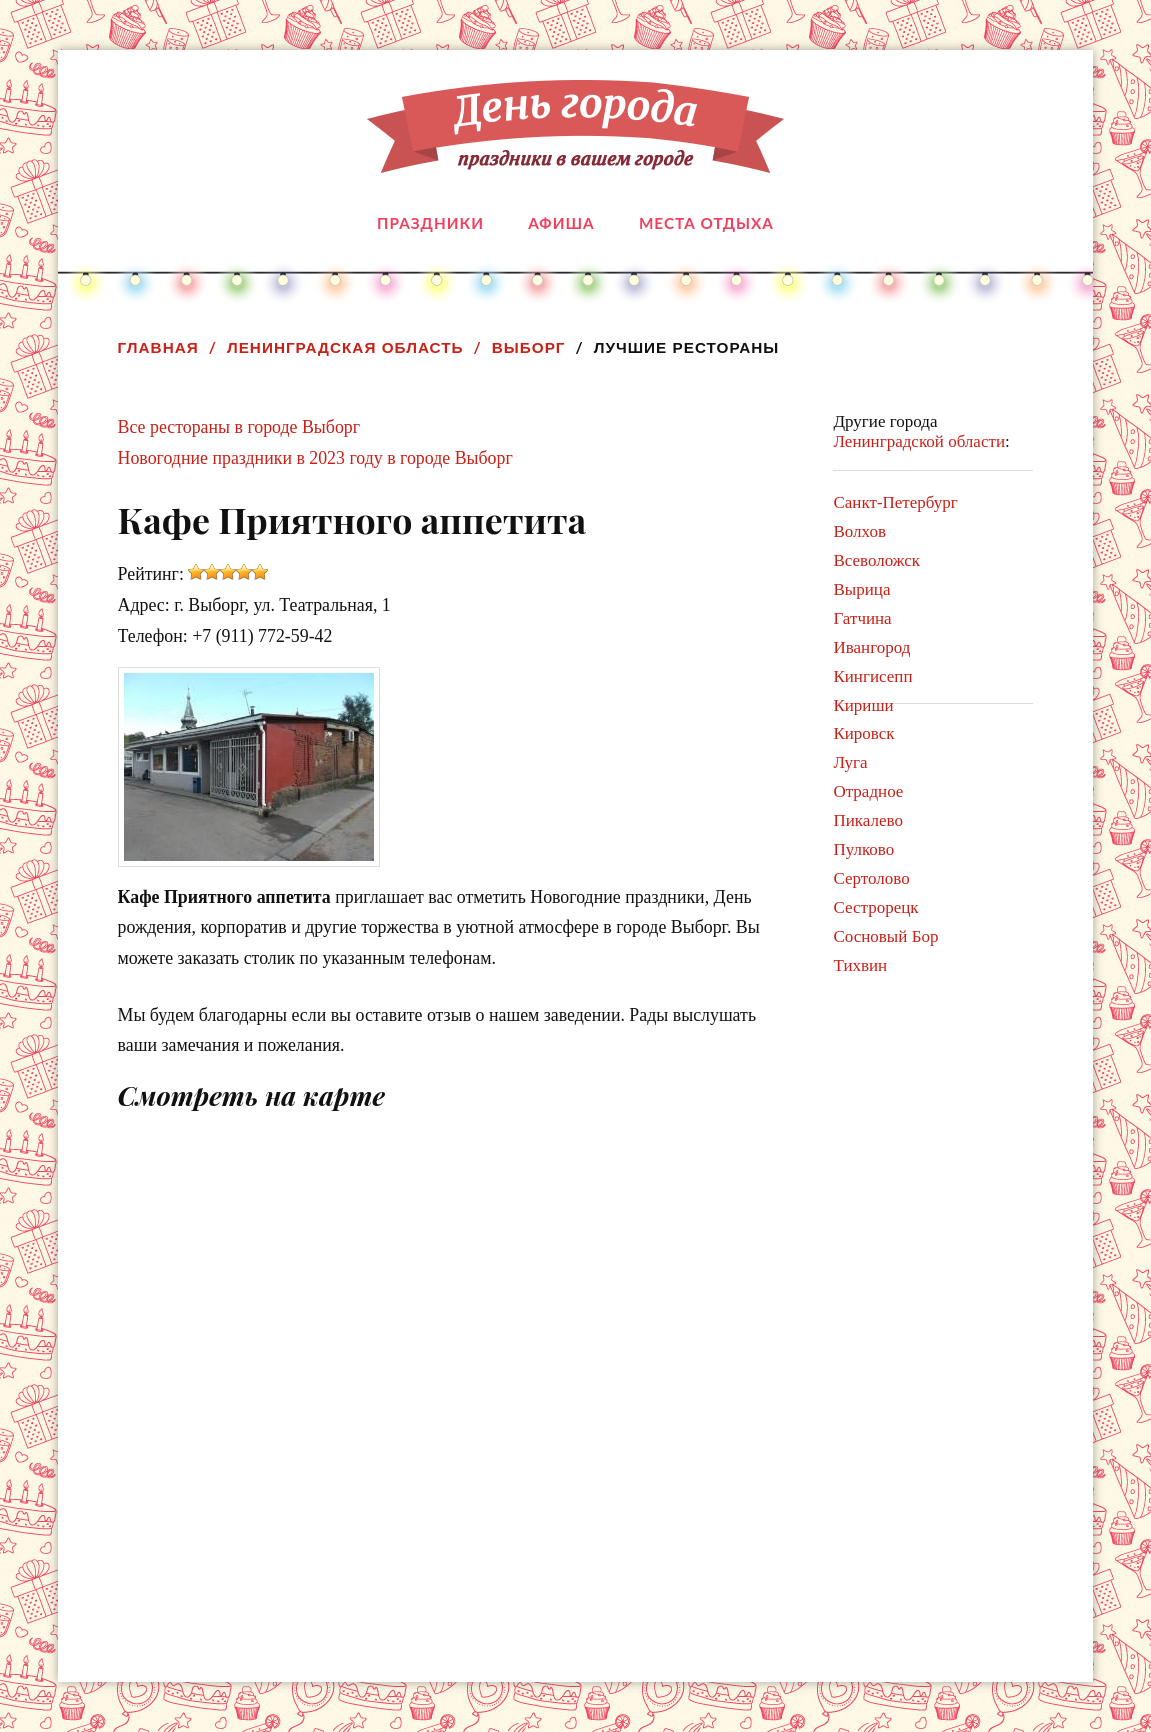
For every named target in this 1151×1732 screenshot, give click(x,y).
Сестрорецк (875, 907)
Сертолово (871, 878)
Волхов (859, 531)
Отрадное (868, 791)
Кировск (863, 733)
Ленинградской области (919, 441)
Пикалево (868, 820)
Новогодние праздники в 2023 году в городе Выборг (315, 458)
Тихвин (860, 965)
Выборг (529, 347)
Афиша (561, 223)
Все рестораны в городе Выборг (239, 427)
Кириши (863, 705)
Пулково (863, 849)
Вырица (861, 589)
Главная (158, 347)
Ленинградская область (345, 347)
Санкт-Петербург (895, 502)
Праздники (430, 223)
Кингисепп (872, 676)
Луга (850, 762)
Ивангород (871, 647)
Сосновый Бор (885, 936)
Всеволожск (876, 560)
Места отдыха (706, 223)
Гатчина (862, 618)
